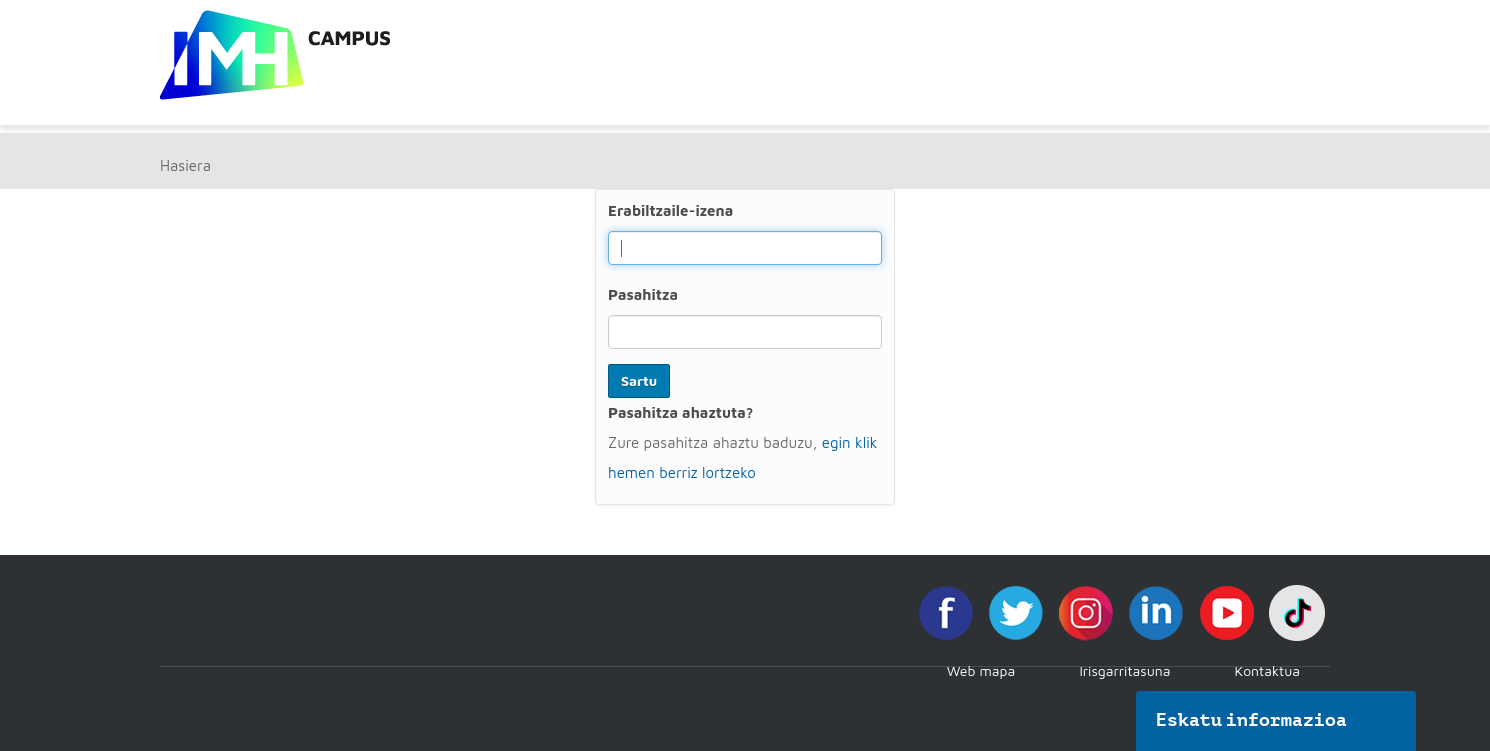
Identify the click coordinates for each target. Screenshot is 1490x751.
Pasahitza (643, 294)
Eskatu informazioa (1252, 720)
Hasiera (185, 165)
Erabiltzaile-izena (670, 210)
